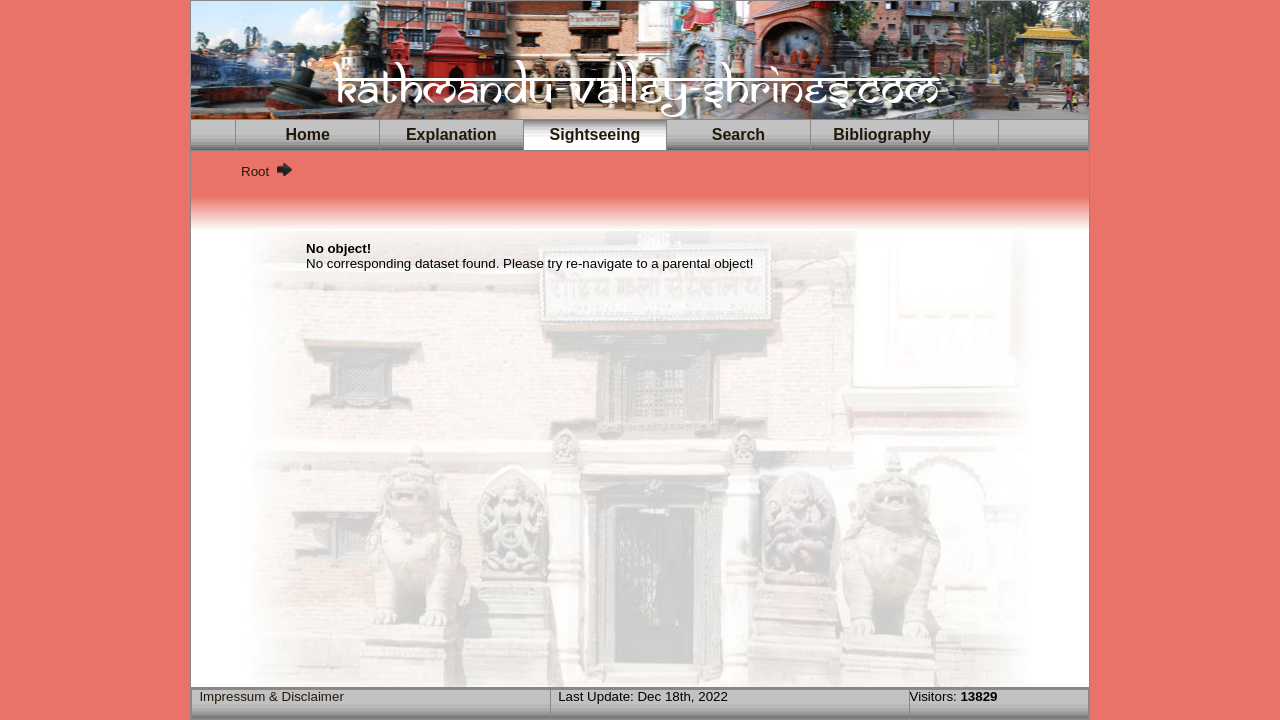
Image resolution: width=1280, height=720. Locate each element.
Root (255, 171)
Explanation (451, 134)
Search (738, 134)
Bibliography (882, 134)
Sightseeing (595, 134)
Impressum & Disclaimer (271, 696)
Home (308, 134)
